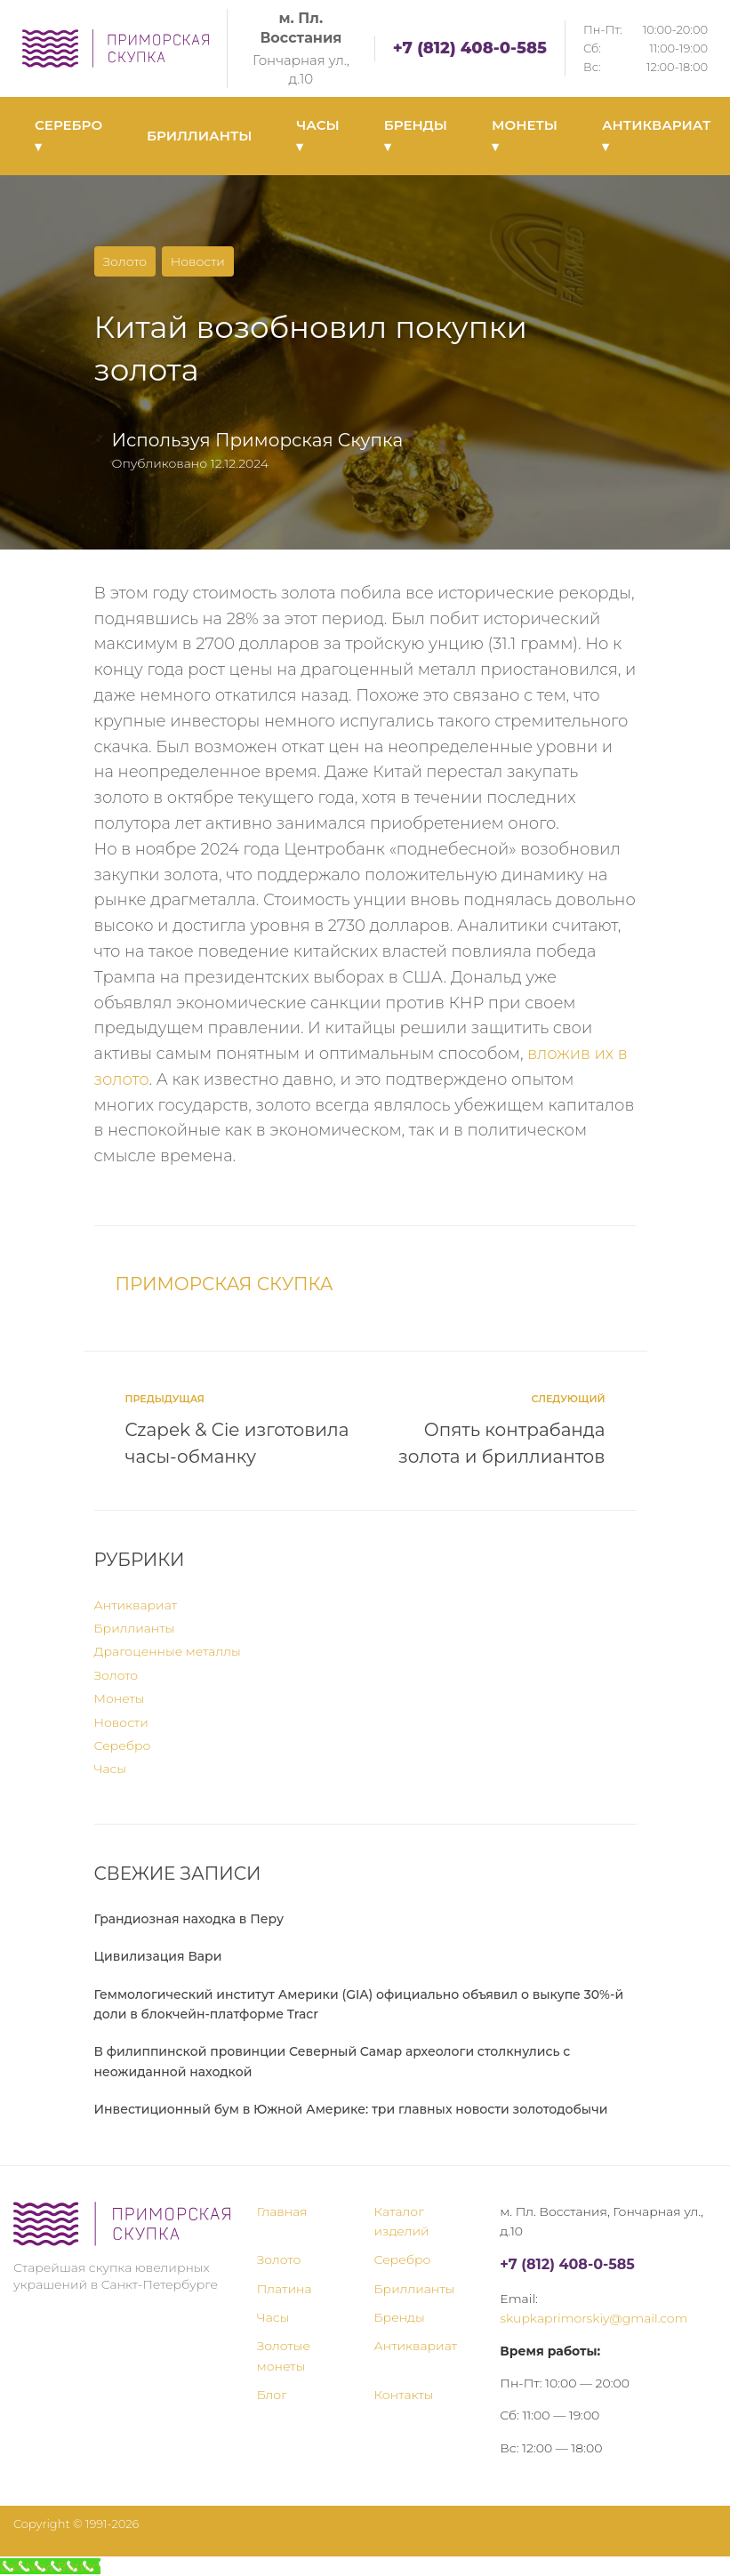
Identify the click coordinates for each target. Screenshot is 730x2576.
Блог (272, 2395)
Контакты (404, 2395)
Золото (125, 261)
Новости (198, 261)
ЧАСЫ (317, 135)
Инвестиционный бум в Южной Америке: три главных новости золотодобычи (351, 2109)
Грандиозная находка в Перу (189, 1919)
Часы (110, 1769)
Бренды (399, 2317)
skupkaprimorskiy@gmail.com (593, 2318)
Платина (284, 2289)
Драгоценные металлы (167, 1651)
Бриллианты (134, 1628)
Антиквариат (136, 1605)
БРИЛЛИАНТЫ (199, 135)
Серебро (122, 1745)
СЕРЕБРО (68, 135)
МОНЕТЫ (525, 135)
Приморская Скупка (309, 440)
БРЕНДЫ (415, 135)
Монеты (119, 1698)
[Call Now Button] (50, 2566)
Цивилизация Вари (158, 1956)
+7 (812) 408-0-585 (470, 48)
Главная (282, 2211)
